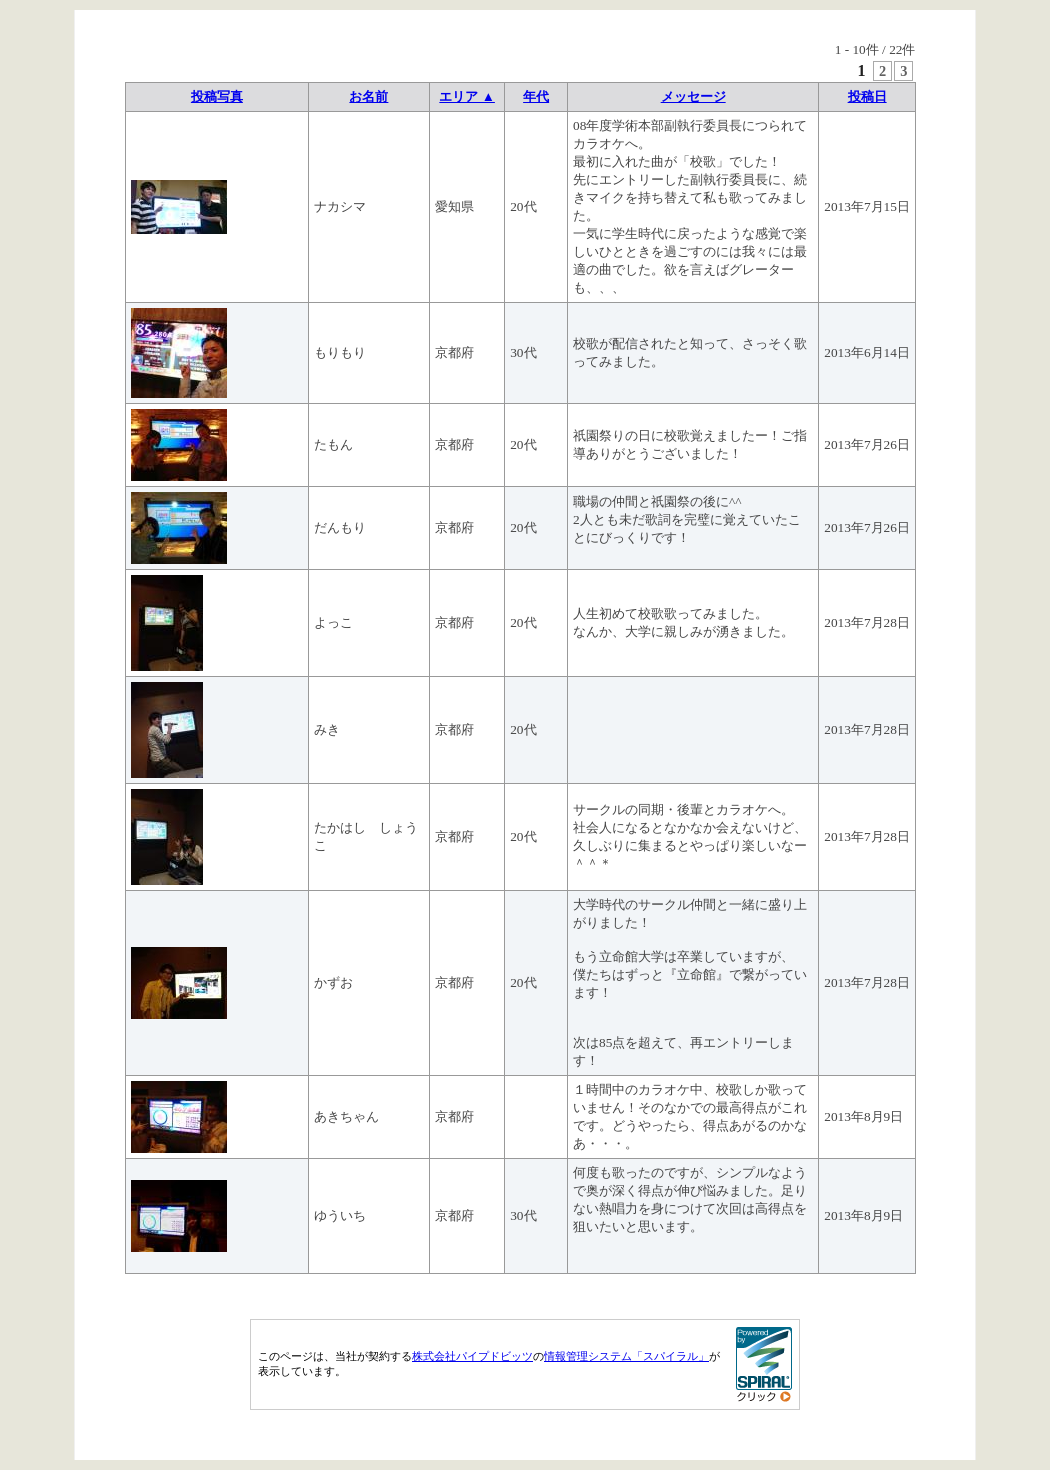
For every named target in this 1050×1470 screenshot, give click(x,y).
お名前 (368, 96)
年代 (536, 96)
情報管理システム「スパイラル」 (626, 1356)
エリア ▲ (467, 96)
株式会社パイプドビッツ (472, 1356)
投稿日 (867, 96)
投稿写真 (217, 96)
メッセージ (693, 96)
